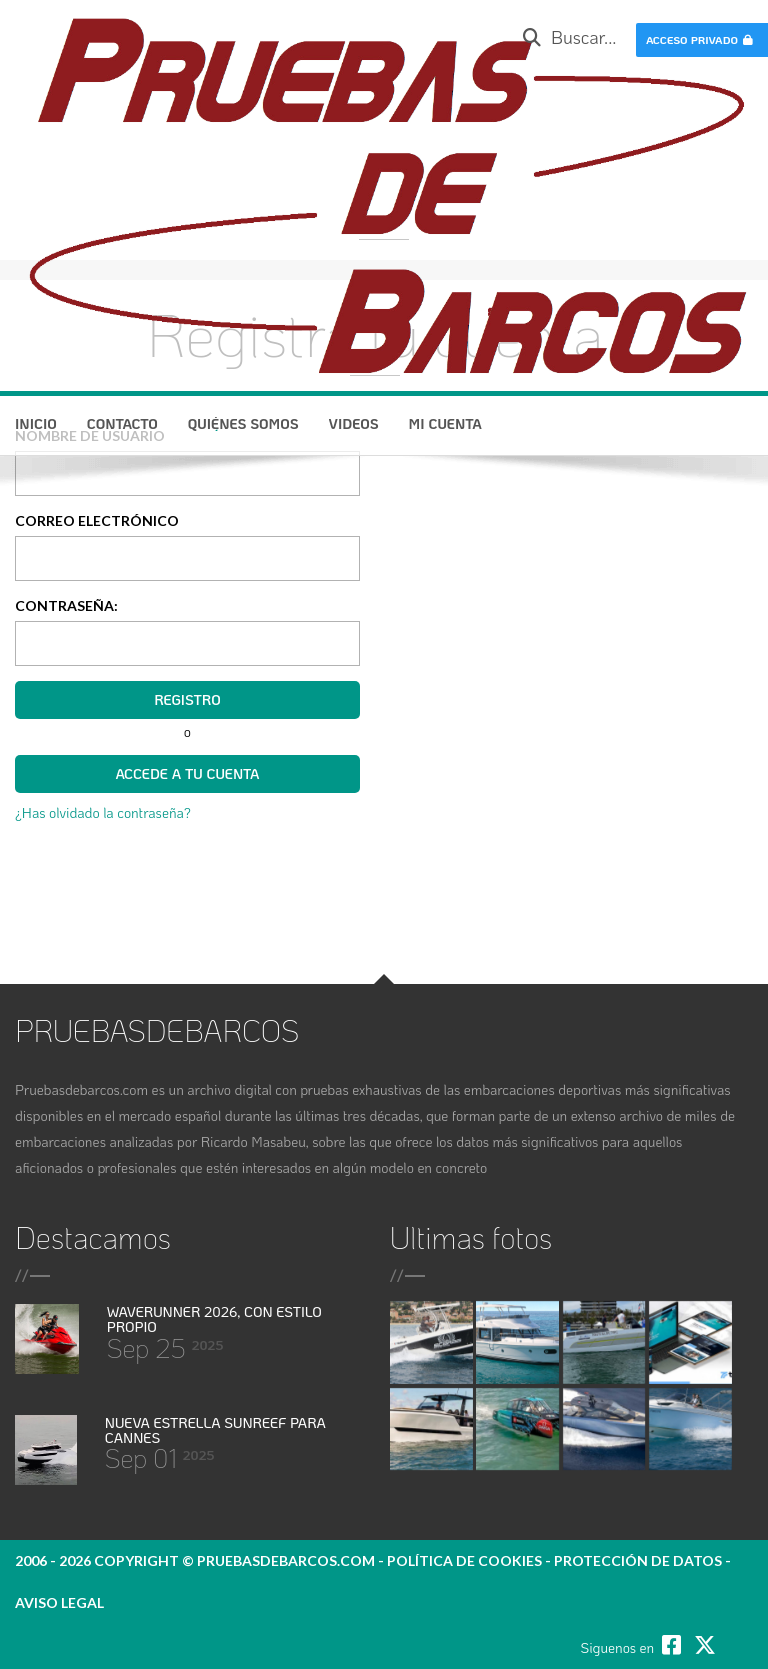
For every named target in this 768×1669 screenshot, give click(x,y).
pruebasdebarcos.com (286, 1560)
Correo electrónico (97, 520)
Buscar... (569, 37)
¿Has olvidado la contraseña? (103, 812)
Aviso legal (59, 1602)
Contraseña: (66, 605)
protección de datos (638, 1560)
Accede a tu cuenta (187, 773)
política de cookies (464, 1560)
